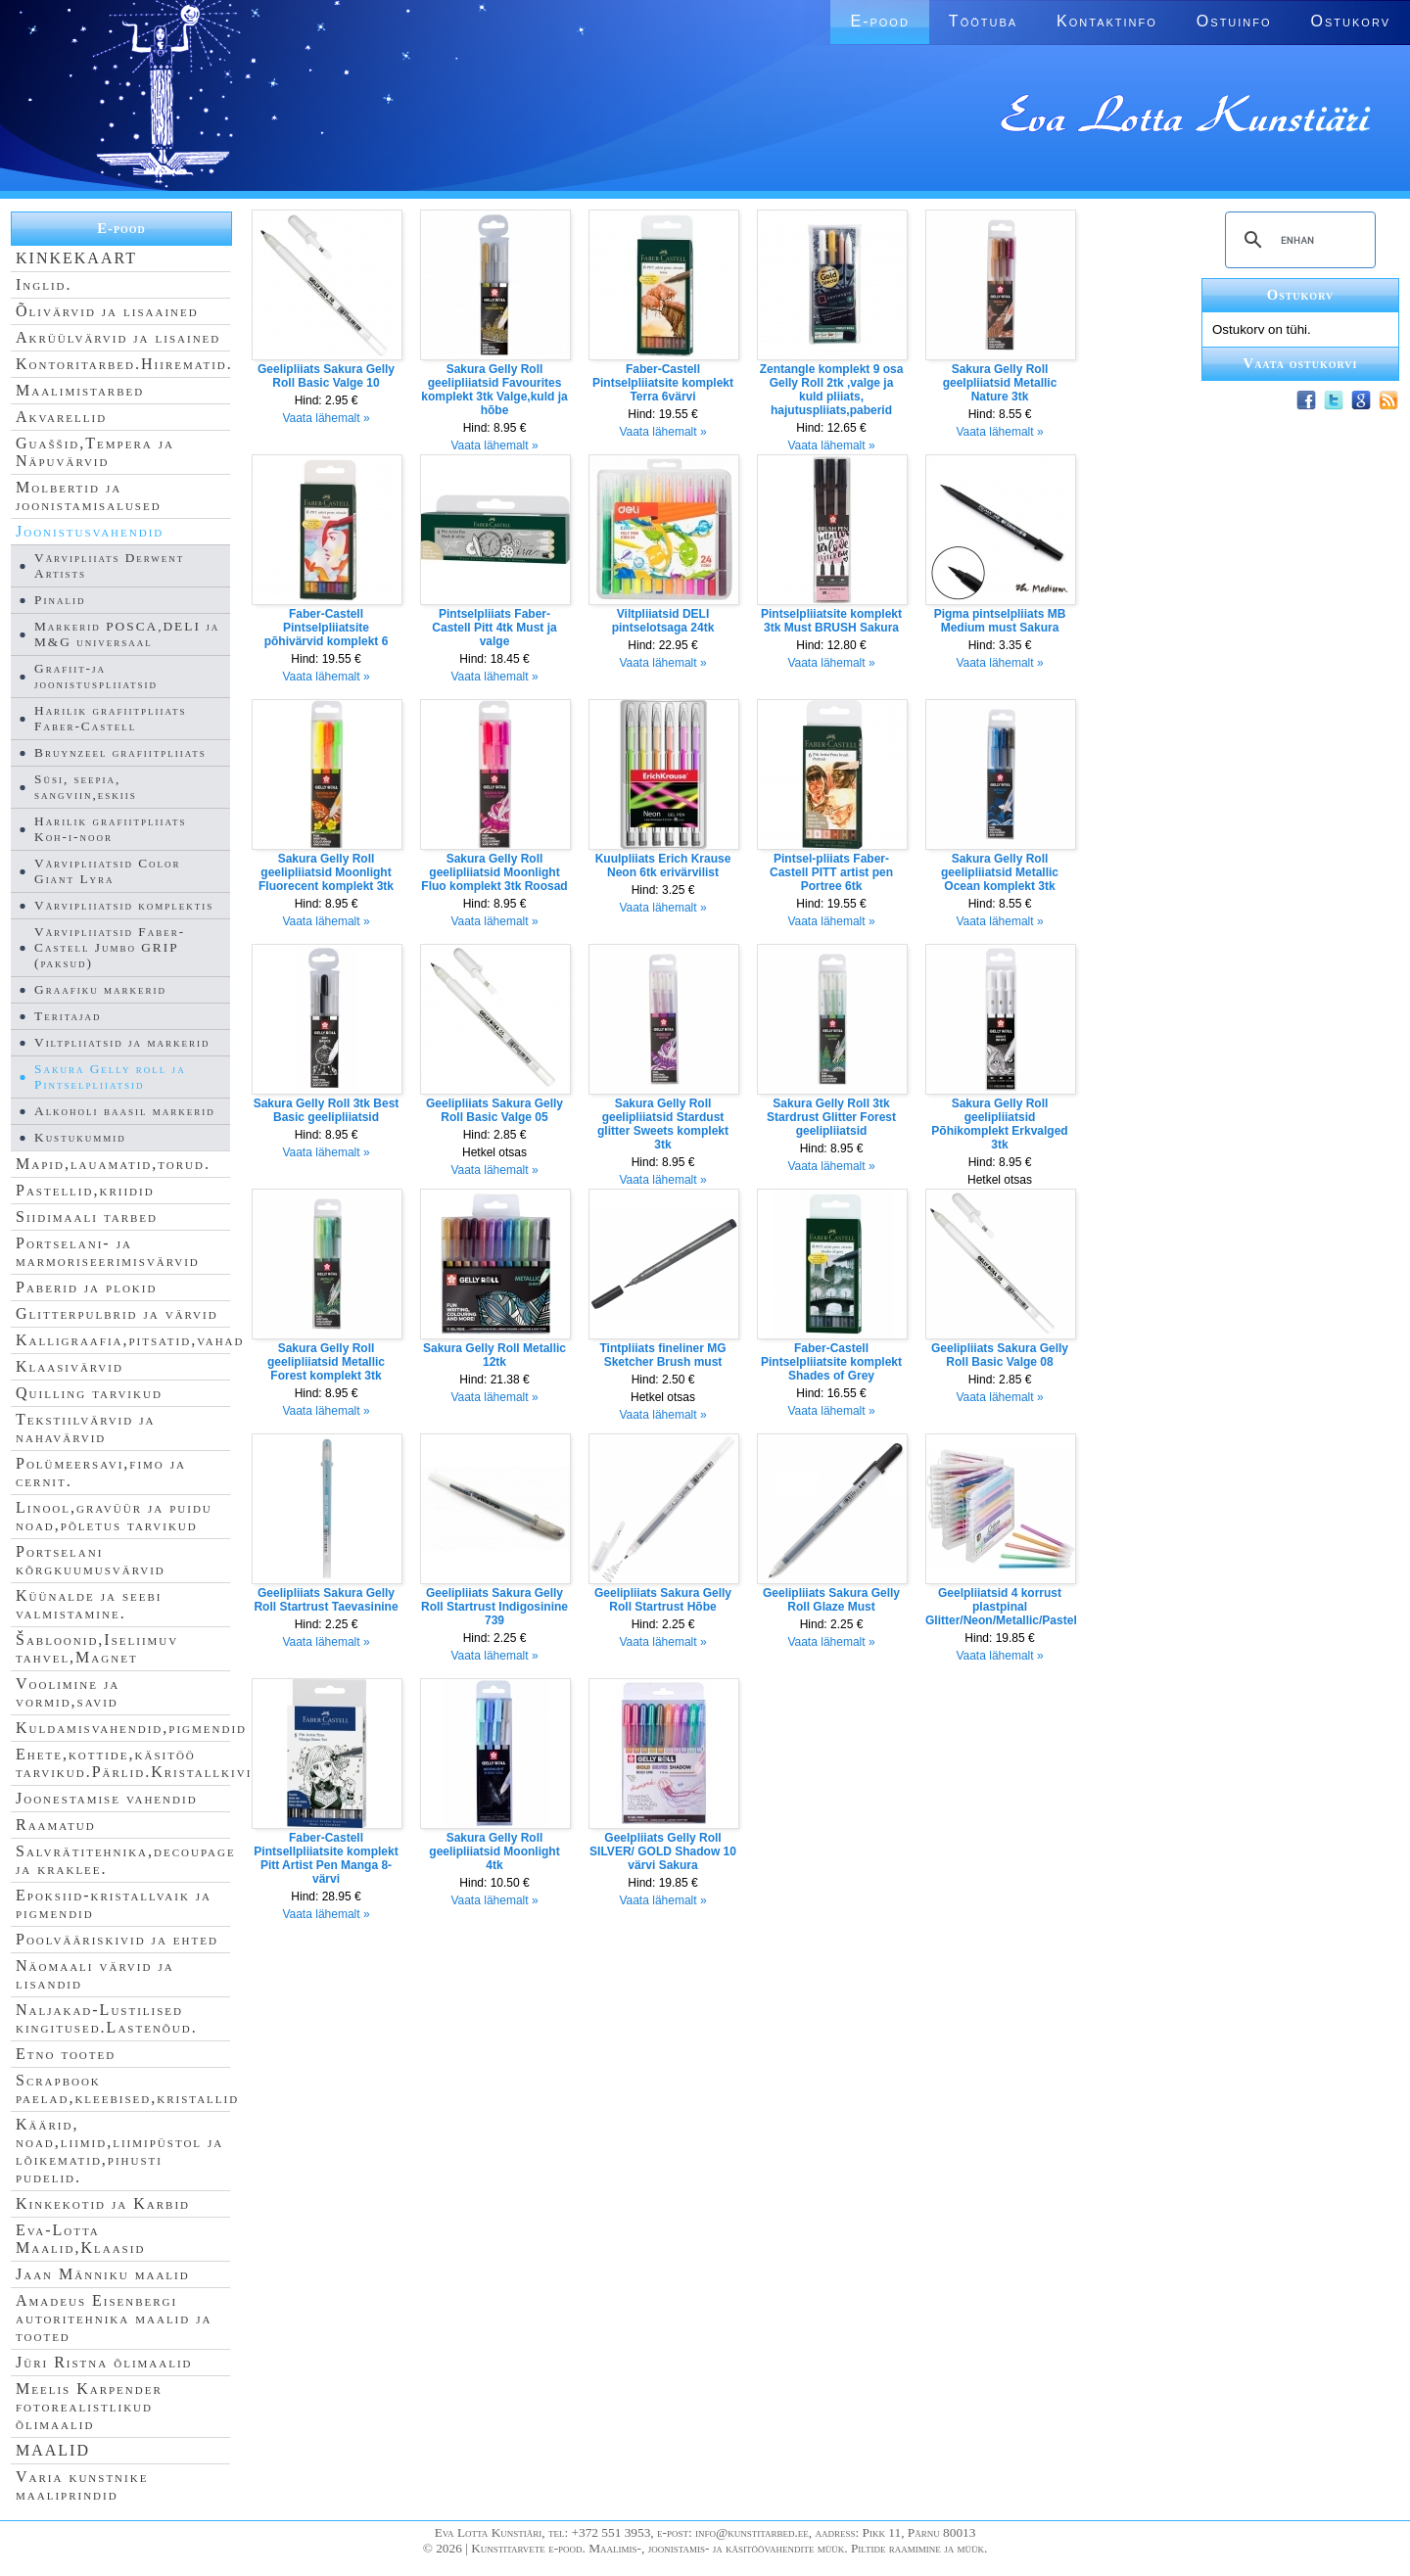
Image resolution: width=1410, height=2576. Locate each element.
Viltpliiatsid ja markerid (122, 1042)
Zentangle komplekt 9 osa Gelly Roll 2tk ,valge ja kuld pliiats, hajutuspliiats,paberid (832, 389)
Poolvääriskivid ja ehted (117, 1939)
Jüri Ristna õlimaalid (104, 2362)
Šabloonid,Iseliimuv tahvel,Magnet (97, 1648)
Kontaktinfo (1107, 21)
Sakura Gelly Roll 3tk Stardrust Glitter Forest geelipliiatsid (831, 1117)
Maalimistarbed (80, 390)
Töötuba (983, 21)
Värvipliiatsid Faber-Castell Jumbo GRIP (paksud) (109, 947)
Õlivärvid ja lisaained (107, 311)
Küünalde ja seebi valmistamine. (89, 1604)
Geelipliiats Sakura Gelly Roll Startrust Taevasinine (326, 1600)
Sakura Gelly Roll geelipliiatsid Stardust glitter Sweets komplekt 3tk (662, 1124)
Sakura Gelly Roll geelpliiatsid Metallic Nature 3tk (1000, 382)
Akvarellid (61, 416)
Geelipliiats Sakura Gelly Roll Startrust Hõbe (662, 1600)
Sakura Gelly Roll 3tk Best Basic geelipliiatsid (327, 1110)
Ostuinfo (1234, 21)
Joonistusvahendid (90, 531)
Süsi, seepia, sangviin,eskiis (85, 787)
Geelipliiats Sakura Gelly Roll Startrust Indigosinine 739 (494, 1606)
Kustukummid (80, 1137)
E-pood (879, 21)
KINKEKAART (76, 258)
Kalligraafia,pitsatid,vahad (130, 1340)
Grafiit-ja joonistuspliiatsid (96, 676)
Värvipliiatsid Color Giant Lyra (107, 871)
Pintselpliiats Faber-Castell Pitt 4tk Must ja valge (494, 627)
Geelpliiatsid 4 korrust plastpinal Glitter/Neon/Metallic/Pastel (1001, 1606)
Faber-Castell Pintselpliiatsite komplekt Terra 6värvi (662, 382)
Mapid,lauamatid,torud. (113, 1163)
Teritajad (67, 1015)
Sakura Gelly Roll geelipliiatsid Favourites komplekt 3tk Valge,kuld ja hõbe (494, 389)
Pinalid (59, 599)
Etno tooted (66, 2053)
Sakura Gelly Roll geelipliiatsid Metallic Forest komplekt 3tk (326, 1361)
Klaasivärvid (69, 1366)
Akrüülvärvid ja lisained (118, 337)
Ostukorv (1350, 21)
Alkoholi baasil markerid (124, 1110)
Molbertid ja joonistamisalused (89, 496)
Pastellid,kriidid (85, 1190)
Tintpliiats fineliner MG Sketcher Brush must (662, 1355)
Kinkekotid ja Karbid (103, 2203)
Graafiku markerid (100, 989)
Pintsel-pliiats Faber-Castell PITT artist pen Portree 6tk (831, 872)
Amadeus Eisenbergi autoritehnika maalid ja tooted (114, 2318)
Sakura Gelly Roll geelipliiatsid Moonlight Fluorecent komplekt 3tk (326, 872)
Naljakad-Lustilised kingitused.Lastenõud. (107, 2018)
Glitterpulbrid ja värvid (117, 1313)
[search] (1297, 240)
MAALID (53, 2450)
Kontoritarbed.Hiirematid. (124, 363)
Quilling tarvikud (89, 1392)
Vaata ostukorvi (1301, 363)
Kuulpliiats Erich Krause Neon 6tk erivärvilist (663, 865)
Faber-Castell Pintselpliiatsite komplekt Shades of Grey (831, 1361)
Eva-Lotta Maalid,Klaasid (80, 2239)
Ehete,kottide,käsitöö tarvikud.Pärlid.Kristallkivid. (141, 1763)
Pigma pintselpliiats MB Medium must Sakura (1000, 620)
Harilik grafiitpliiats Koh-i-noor (110, 829)
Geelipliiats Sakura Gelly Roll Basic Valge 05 (494, 1110)
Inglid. (44, 284)
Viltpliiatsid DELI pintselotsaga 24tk (663, 620)
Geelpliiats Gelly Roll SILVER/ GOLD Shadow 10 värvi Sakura (662, 1851)
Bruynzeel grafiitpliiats (120, 752)
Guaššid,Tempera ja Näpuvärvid (95, 452)
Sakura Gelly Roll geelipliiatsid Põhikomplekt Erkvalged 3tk (999, 1124)
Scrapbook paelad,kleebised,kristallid (127, 2089)
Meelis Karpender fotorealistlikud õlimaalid (89, 2406)
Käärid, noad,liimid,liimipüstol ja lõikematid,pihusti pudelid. (119, 2150)
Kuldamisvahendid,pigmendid (131, 1727)
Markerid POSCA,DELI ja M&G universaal (126, 634)
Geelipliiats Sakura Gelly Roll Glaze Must (831, 1600)
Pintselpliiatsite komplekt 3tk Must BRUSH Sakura (831, 620)
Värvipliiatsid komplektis (123, 905)
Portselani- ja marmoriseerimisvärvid (108, 1252)
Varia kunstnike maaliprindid (82, 2485)
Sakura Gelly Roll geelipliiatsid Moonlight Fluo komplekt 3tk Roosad (494, 872)
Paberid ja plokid (86, 1287)
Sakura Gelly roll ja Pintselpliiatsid (110, 1076)
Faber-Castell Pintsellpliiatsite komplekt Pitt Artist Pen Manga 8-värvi (326, 1858)
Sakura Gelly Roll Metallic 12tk (494, 1355)
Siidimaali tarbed (87, 1216)
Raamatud (56, 1824)
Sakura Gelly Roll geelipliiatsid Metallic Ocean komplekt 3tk (999, 872)
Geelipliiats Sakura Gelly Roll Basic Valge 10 (326, 376)
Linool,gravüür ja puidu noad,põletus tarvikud (114, 1516)
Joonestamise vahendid (107, 1798)
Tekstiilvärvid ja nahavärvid (85, 1428)
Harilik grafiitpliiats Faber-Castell (110, 718)
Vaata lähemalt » (325, 418)
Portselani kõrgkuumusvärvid (90, 1560)
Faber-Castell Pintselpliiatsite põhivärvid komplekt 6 (326, 627)
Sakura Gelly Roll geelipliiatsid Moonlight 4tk (494, 1851)
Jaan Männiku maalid (103, 2274)
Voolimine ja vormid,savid (67, 1692)
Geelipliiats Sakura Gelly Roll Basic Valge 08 (999, 1355)
